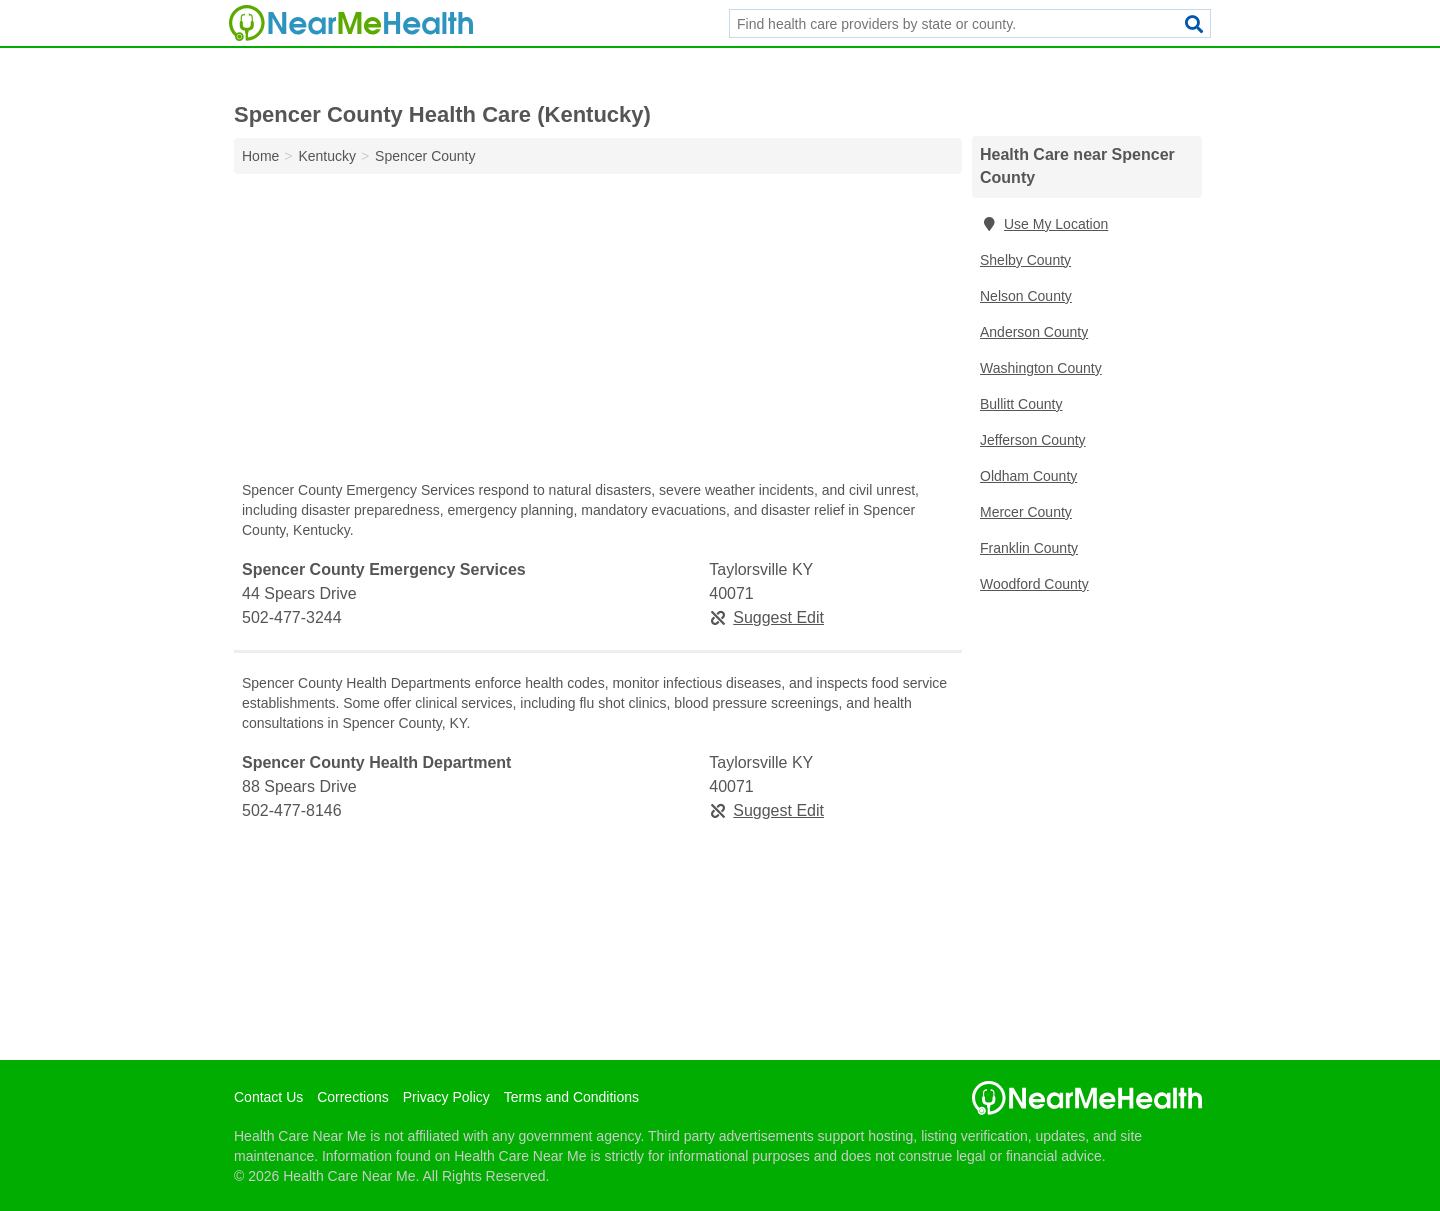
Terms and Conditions (571, 1097)
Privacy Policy (446, 1097)
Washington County (1041, 368)
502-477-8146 (292, 810)
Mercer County (1026, 512)
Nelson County (1026, 296)
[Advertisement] (598, 332)
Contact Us (268, 1097)
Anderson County (1034, 332)
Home (260, 156)
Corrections (353, 1097)
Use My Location (1044, 224)
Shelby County (1025, 260)
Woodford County (1034, 584)
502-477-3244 (292, 617)
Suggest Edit (766, 617)
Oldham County (1028, 476)
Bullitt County (1021, 404)
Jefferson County (1033, 440)
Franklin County (1029, 548)
